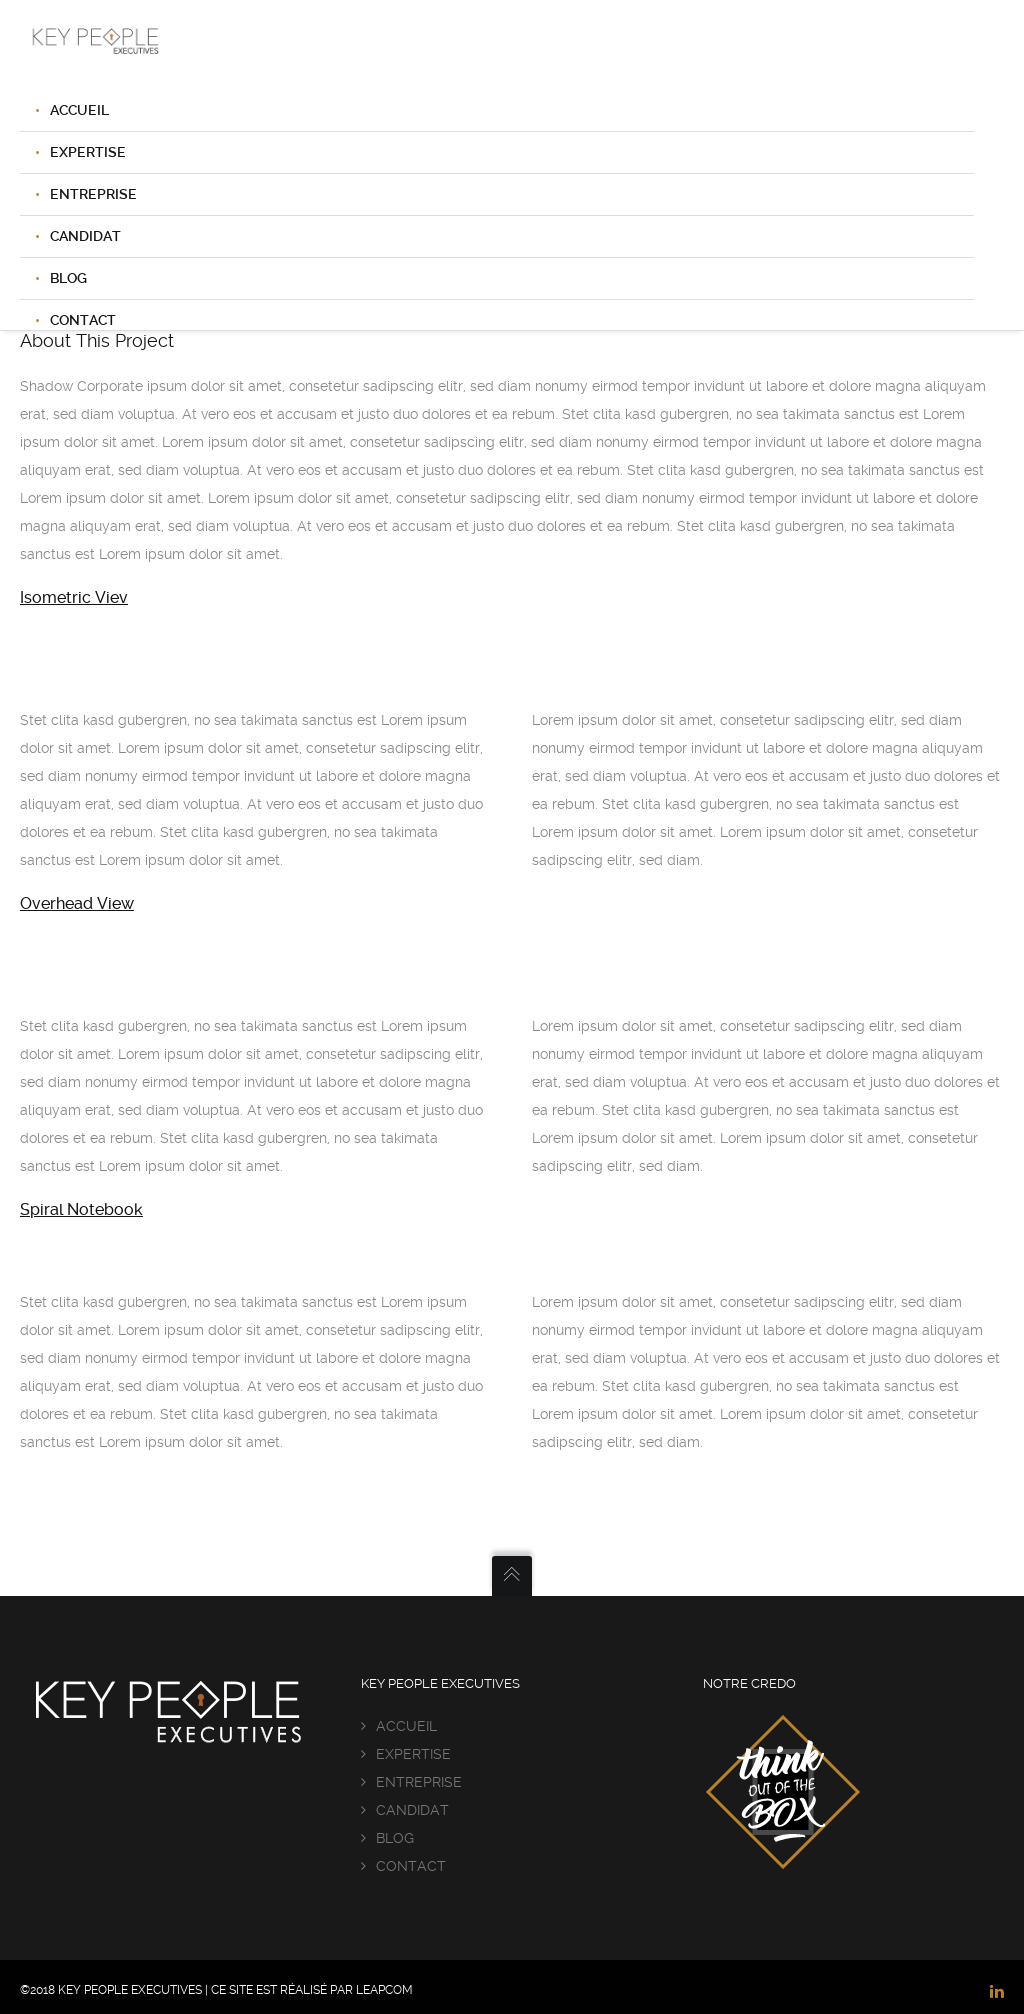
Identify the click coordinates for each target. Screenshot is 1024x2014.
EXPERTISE (88, 152)
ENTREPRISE (93, 194)
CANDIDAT (85, 236)
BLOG (68, 278)
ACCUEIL (79, 110)
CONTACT (411, 1866)
